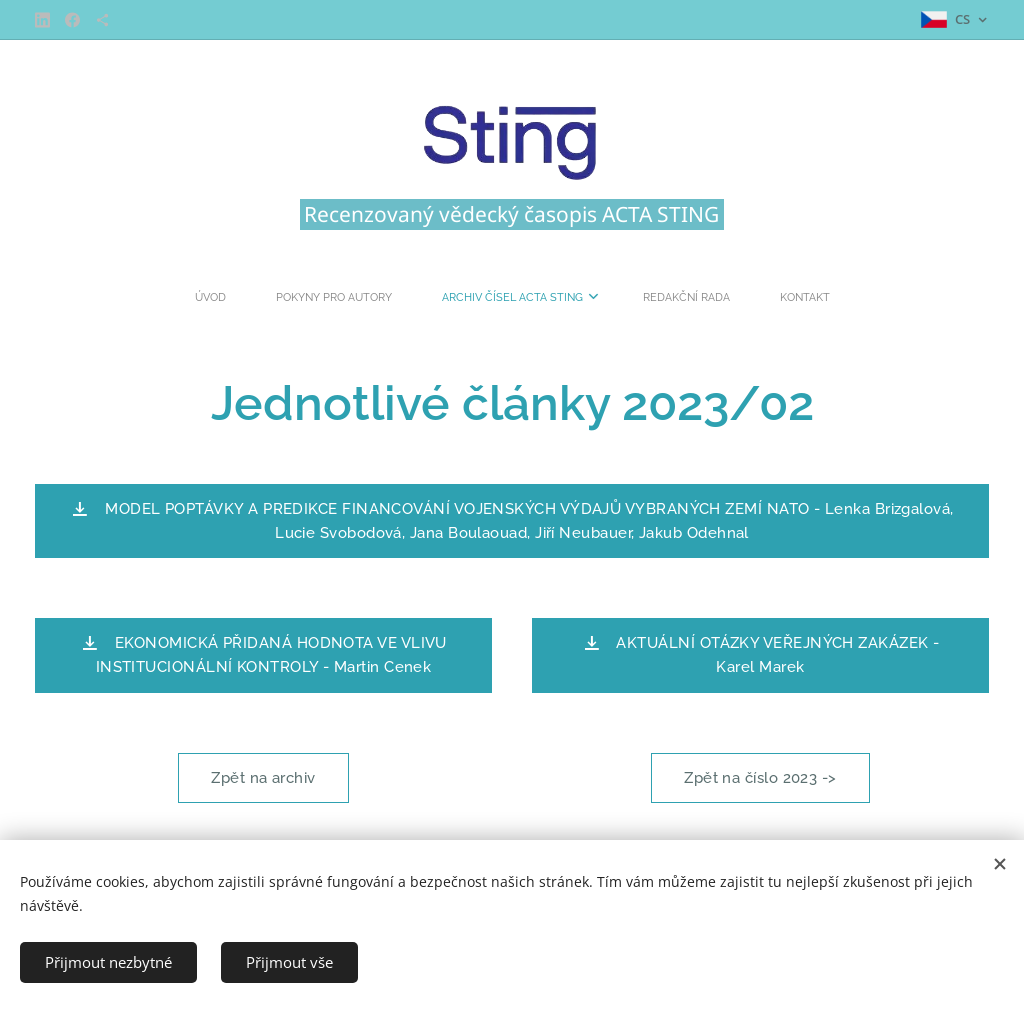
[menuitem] (419, 298)
